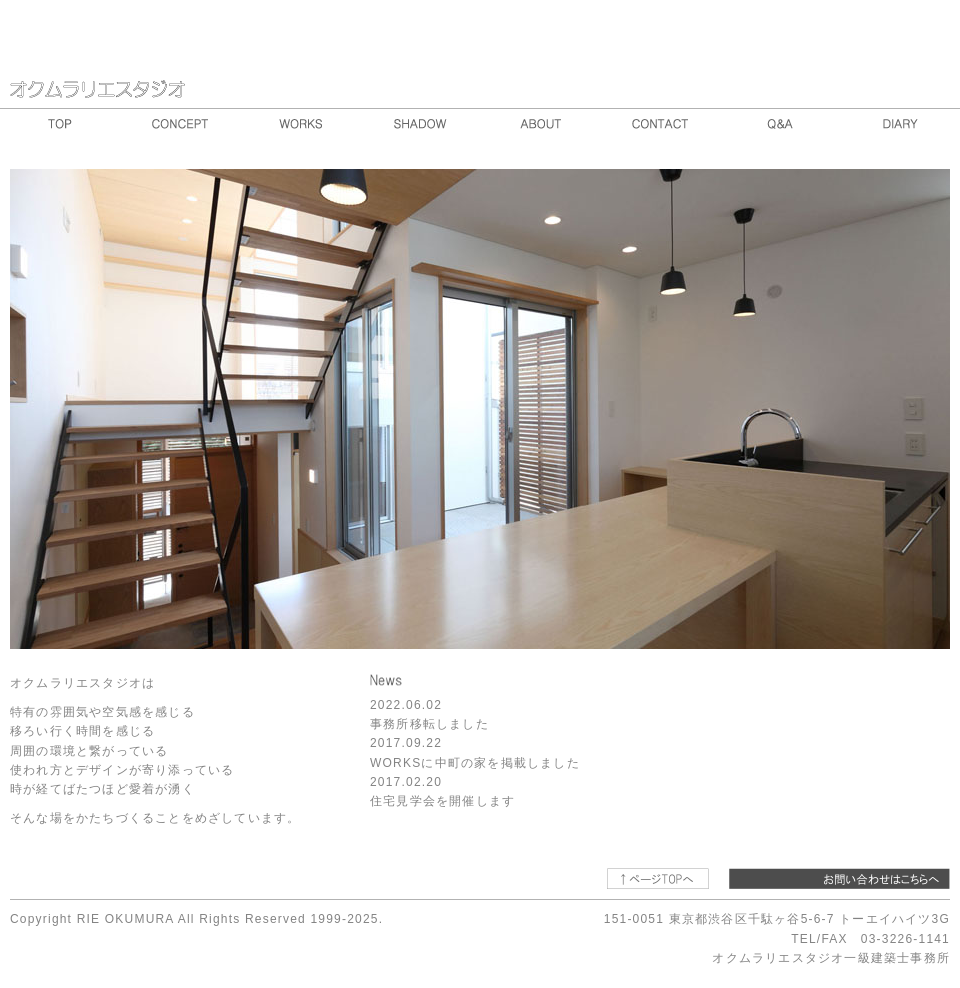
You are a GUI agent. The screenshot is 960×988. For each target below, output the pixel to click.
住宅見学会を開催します (442, 801)
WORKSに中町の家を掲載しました (475, 763)
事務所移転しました (429, 724)
